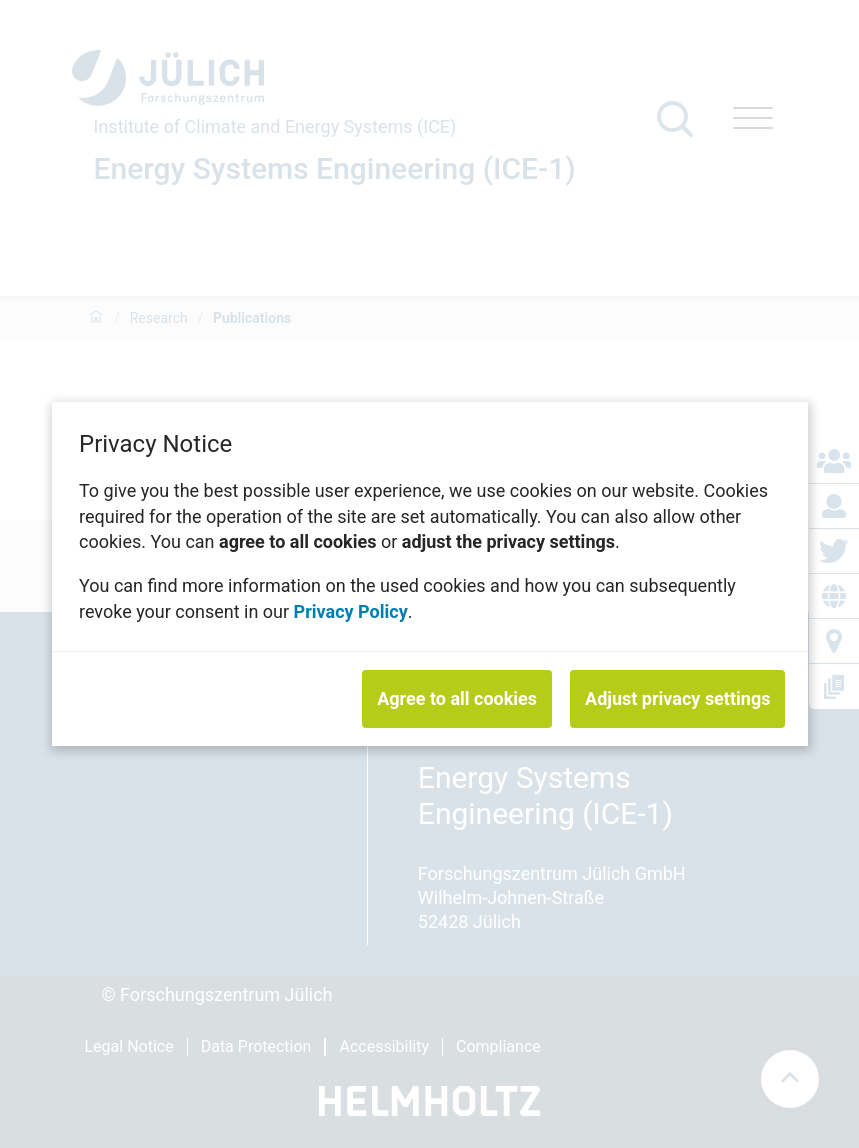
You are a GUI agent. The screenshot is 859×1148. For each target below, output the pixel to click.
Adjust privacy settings (677, 698)
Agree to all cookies (457, 698)
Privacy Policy (350, 610)
